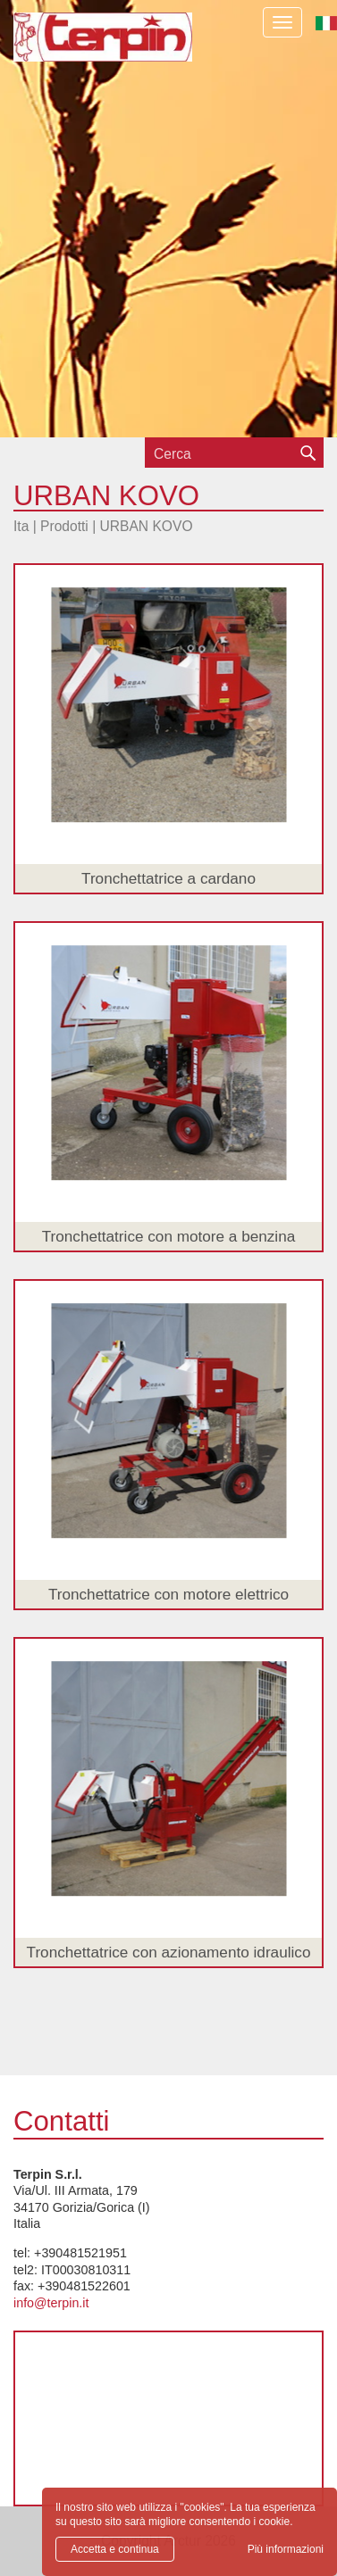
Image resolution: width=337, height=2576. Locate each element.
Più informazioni (286, 2549)
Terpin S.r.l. (102, 49)
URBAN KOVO (146, 526)
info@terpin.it (50, 2303)
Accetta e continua (115, 2549)
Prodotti (64, 526)
